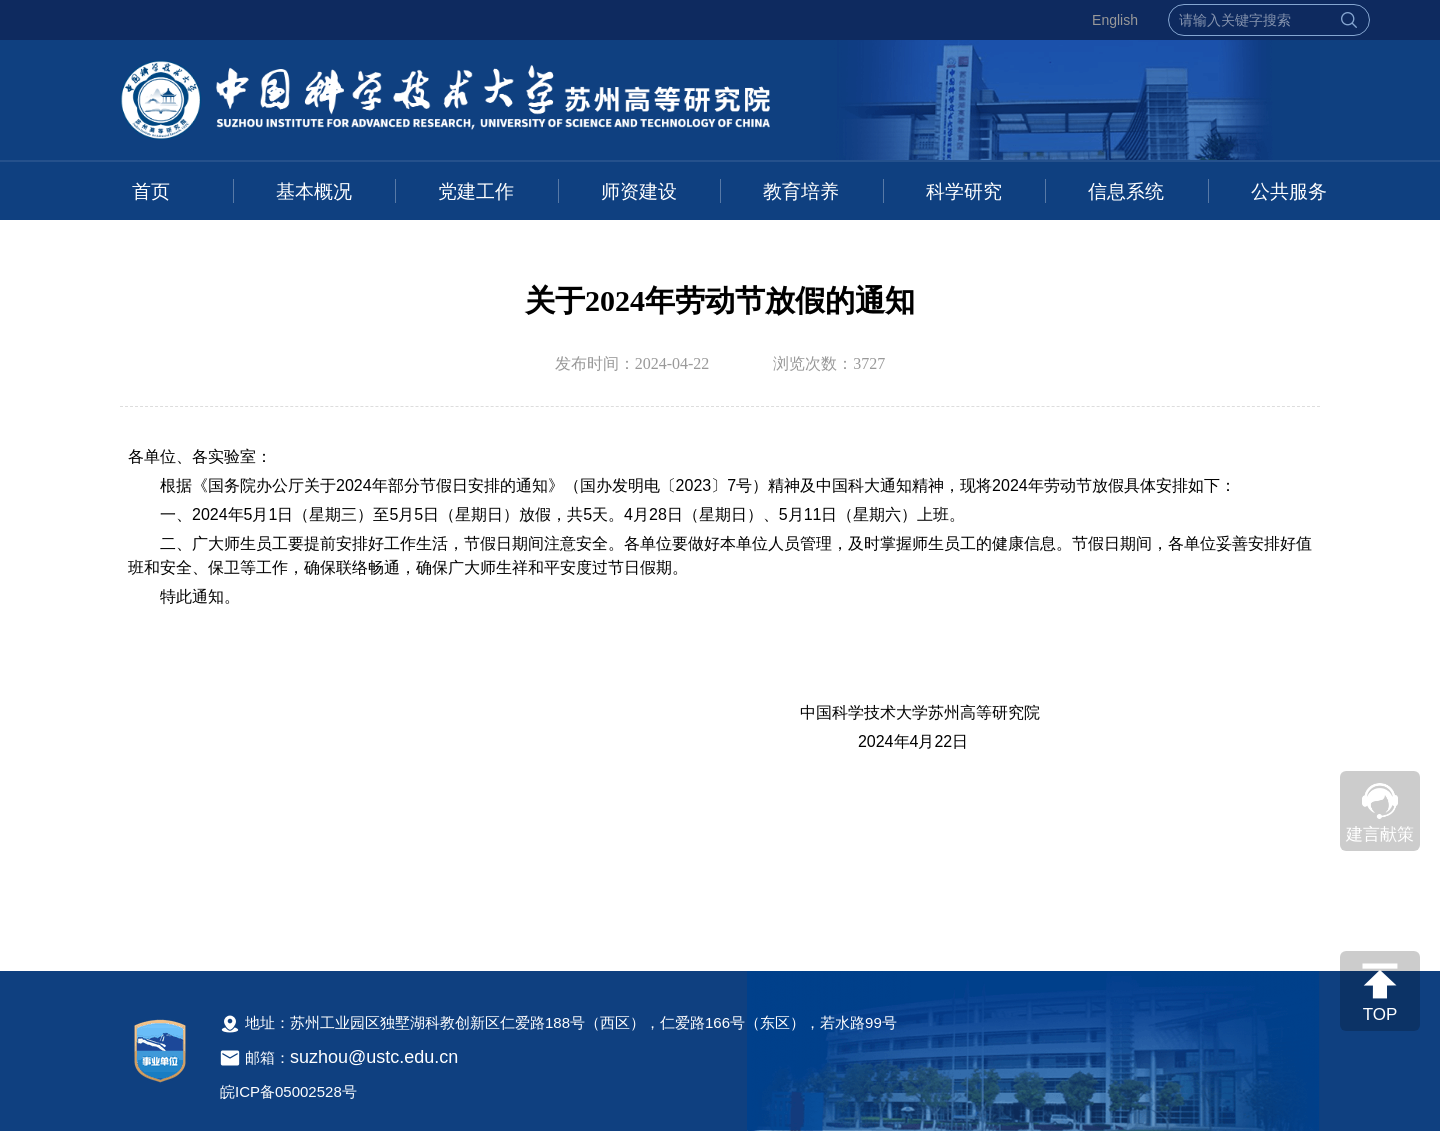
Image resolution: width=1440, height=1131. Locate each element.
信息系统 (1126, 191)
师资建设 (639, 191)
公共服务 (1289, 191)
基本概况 (314, 191)
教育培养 (801, 191)
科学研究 (964, 191)
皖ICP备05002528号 (288, 1091)
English (1115, 20)
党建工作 (476, 191)
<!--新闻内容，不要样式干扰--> (720, 687)
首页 (151, 191)
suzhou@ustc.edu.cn (374, 1057)
